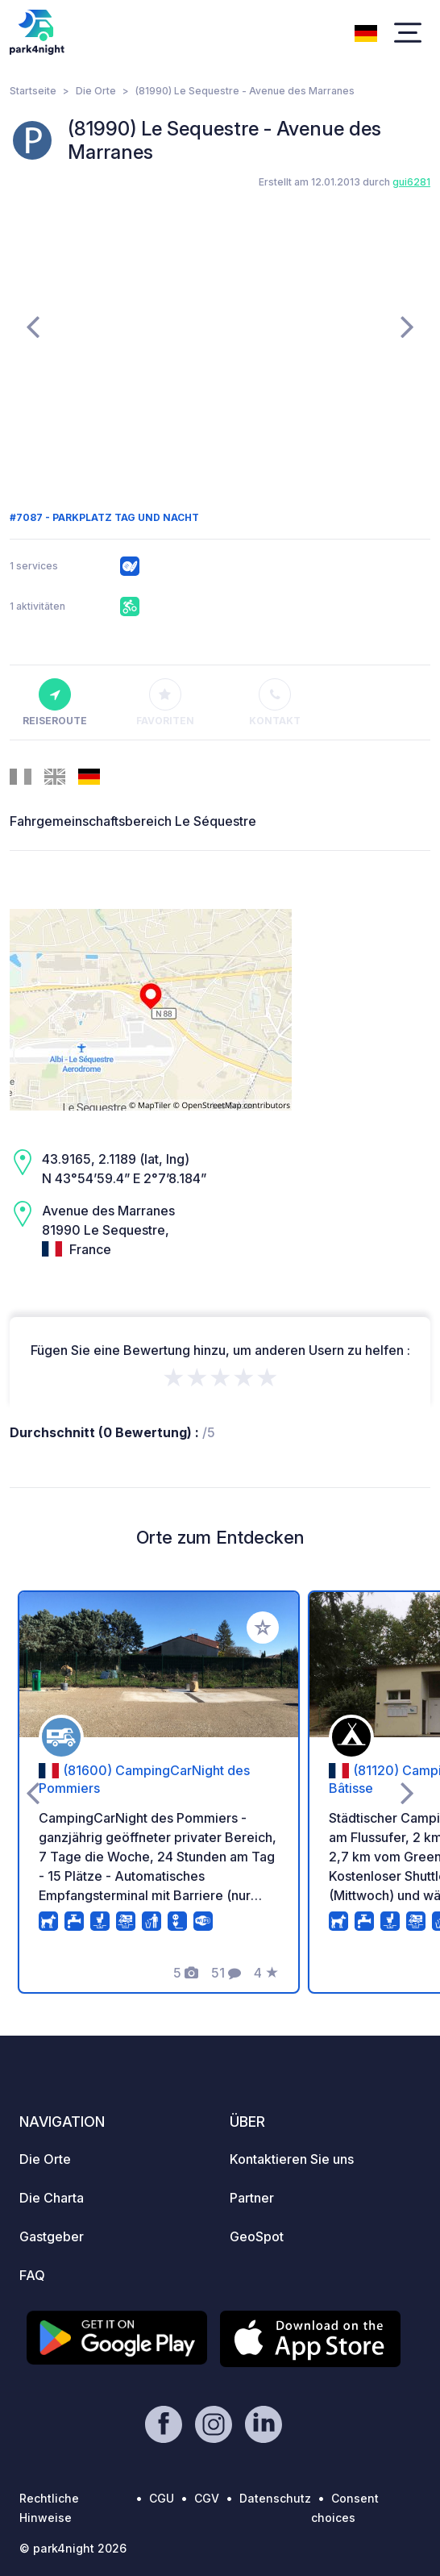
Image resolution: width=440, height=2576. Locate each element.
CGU (161, 2498)
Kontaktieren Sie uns (292, 2159)
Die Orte (96, 91)
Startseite (33, 91)
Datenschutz (275, 2498)
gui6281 (411, 182)
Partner (252, 2198)
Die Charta (51, 2198)
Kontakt (275, 702)
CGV (206, 2498)
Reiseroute (55, 702)
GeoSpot (257, 2236)
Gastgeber (51, 2236)
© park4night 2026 (73, 2548)
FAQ (32, 2275)
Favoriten (165, 702)
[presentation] (32, 326)
